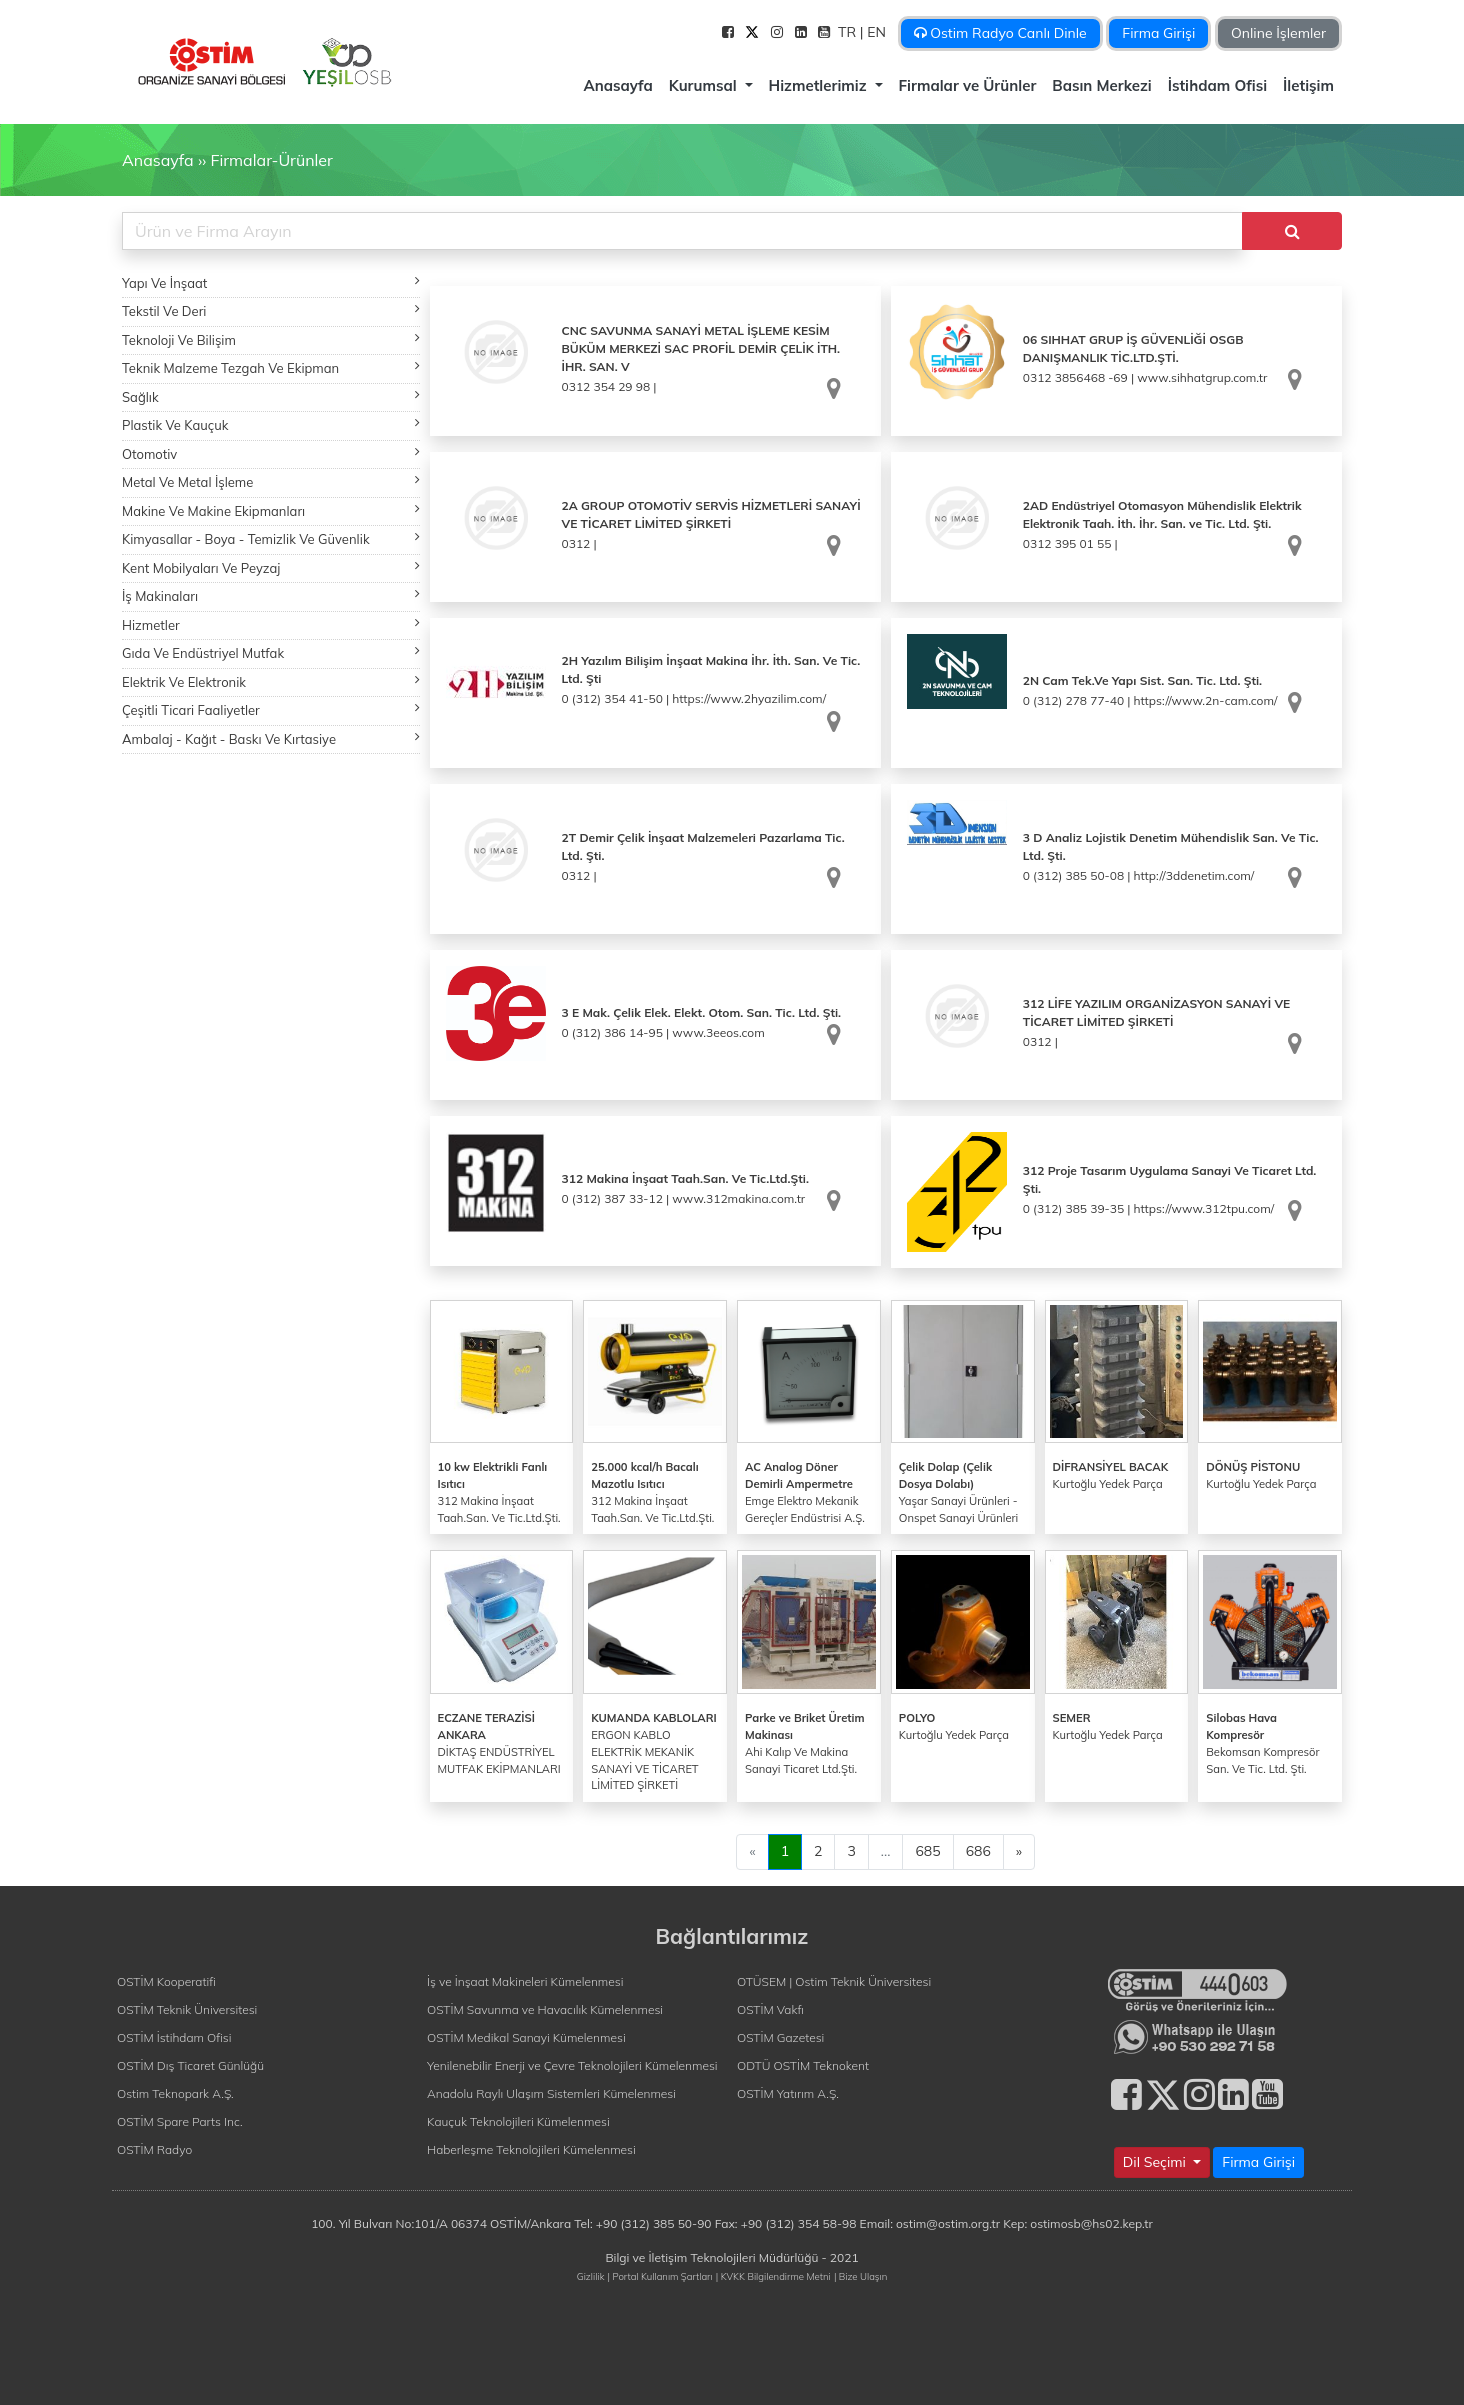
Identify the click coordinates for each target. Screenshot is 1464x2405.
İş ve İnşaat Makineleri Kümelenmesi (525, 1981)
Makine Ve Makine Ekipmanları (271, 510)
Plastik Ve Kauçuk (271, 424)
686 (978, 1851)
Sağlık (271, 396)
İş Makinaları (271, 595)
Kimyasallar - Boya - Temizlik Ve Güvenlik (271, 538)
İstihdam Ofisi (1217, 85)
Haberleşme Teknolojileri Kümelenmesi (531, 2149)
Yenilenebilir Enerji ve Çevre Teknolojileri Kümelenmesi (572, 2065)
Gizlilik (591, 2276)
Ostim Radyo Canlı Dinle (1000, 33)
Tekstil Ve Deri (271, 310)
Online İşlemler (1278, 33)
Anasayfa (617, 85)
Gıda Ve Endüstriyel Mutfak (271, 652)
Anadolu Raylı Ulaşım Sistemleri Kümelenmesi (551, 2093)
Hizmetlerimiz (820, 85)
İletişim (1308, 85)
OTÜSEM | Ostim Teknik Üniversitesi (834, 1981)
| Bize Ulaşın (860, 2276)
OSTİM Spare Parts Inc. (180, 2121)
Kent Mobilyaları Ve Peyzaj (271, 567)
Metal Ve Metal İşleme (271, 481)
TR (849, 32)
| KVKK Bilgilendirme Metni (773, 2276)
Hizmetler (271, 624)
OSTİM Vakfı (770, 2009)
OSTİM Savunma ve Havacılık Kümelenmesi (545, 2009)
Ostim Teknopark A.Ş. (175, 2093)
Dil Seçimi (1156, 2162)
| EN (875, 32)
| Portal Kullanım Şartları (660, 2276)
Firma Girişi (1158, 33)
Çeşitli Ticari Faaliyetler (271, 709)
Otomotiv (271, 453)
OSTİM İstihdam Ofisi (174, 2037)
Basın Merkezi (1101, 85)
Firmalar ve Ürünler (968, 85)
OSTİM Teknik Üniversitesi (187, 2009)
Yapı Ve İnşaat (271, 282)
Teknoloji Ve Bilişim (271, 339)
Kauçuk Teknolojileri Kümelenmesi (518, 2121)
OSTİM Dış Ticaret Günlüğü (190, 2065)
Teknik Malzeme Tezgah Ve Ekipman (271, 367)
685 (927, 1851)
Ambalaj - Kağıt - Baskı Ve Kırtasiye (271, 738)
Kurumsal (705, 85)
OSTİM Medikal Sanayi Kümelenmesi (526, 2037)
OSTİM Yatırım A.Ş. (788, 2093)
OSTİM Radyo (154, 2149)
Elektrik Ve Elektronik (271, 681)
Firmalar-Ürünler (271, 160)
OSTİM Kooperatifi (166, 1981)
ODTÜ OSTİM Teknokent (803, 2065)
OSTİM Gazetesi (780, 2037)
